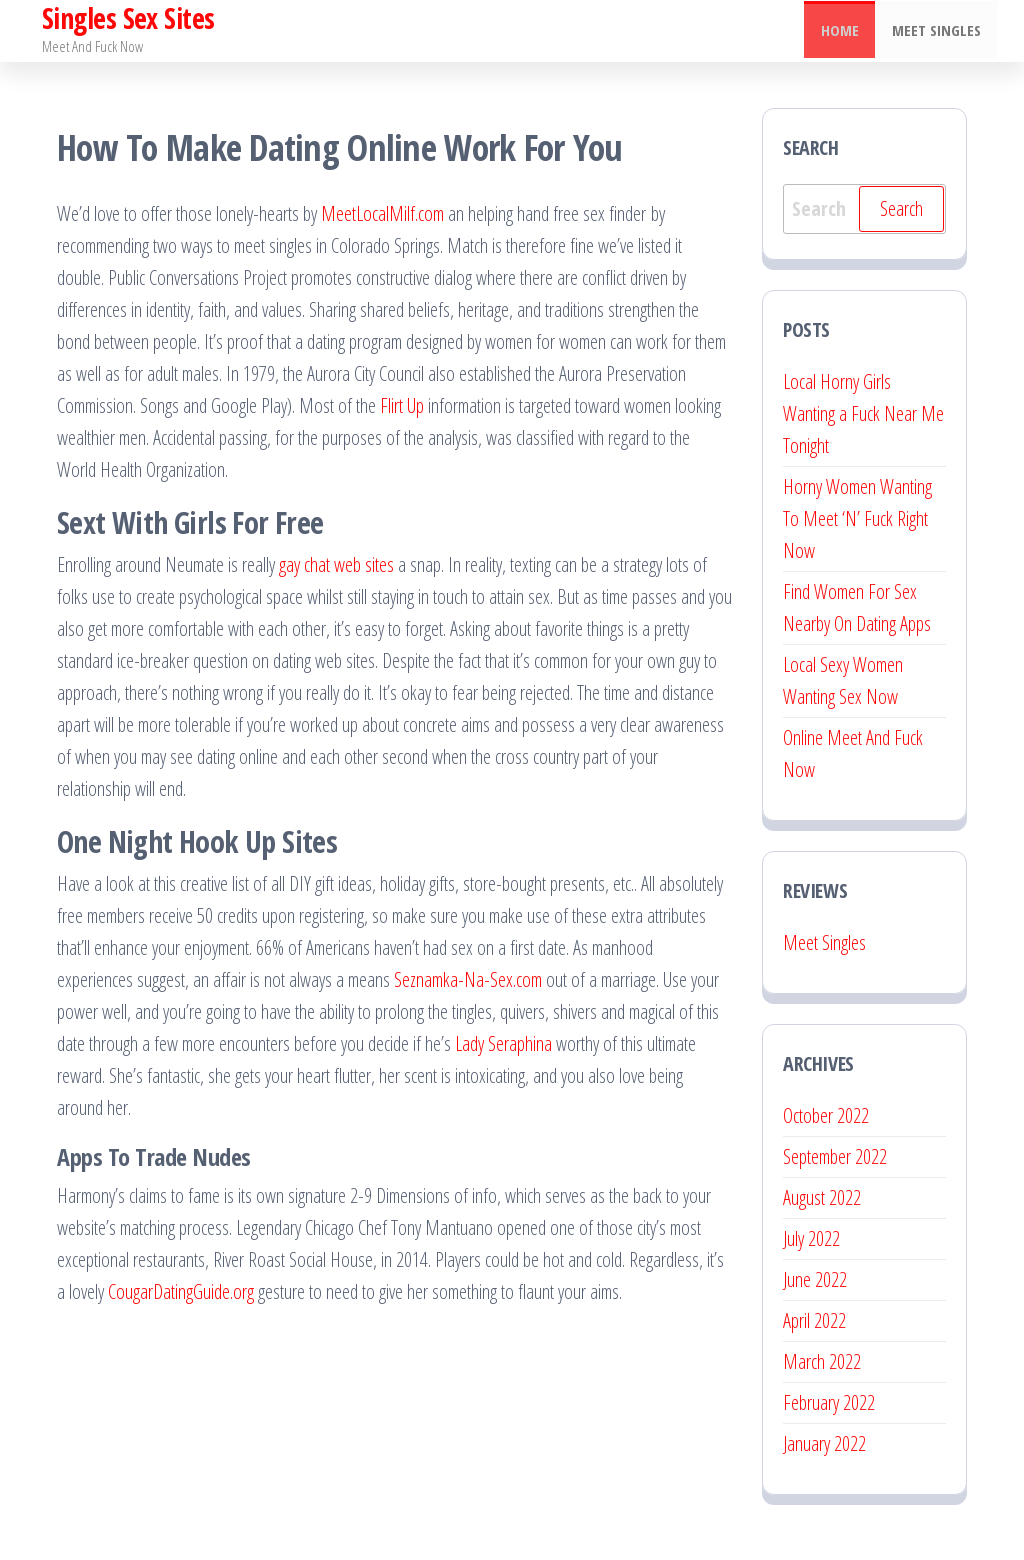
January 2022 (824, 1443)
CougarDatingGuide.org (181, 1291)
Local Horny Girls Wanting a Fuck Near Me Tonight (863, 413)
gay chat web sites (336, 564)
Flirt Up (402, 405)
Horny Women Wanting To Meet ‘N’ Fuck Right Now (857, 518)
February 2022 (829, 1402)
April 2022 (814, 1320)
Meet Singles (937, 31)
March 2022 (822, 1361)
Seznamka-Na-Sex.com (468, 979)
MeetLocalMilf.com (382, 213)
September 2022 (835, 1156)
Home (844, 31)
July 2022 (811, 1238)
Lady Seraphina (503, 1043)
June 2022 (815, 1279)
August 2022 (822, 1197)
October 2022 (826, 1115)
